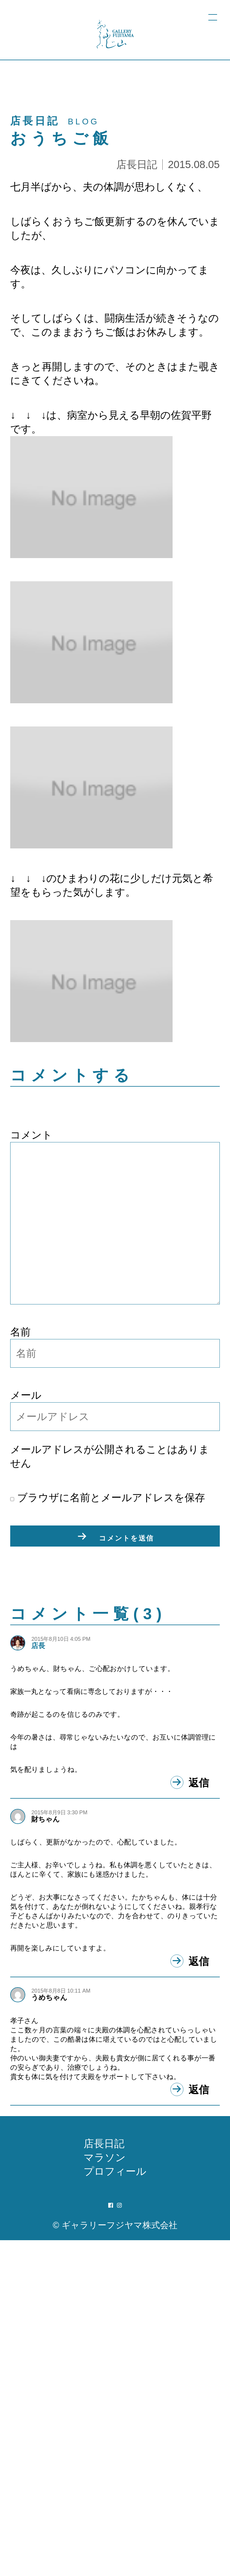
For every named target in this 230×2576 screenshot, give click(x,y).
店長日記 (136, 164)
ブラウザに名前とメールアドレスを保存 (107, 1497)
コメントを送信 (126, 1538)
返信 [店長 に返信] (199, 1892)
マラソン (105, 2493)
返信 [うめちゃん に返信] (199, 2422)
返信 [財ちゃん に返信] (199, 2195)
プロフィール (115, 2507)
